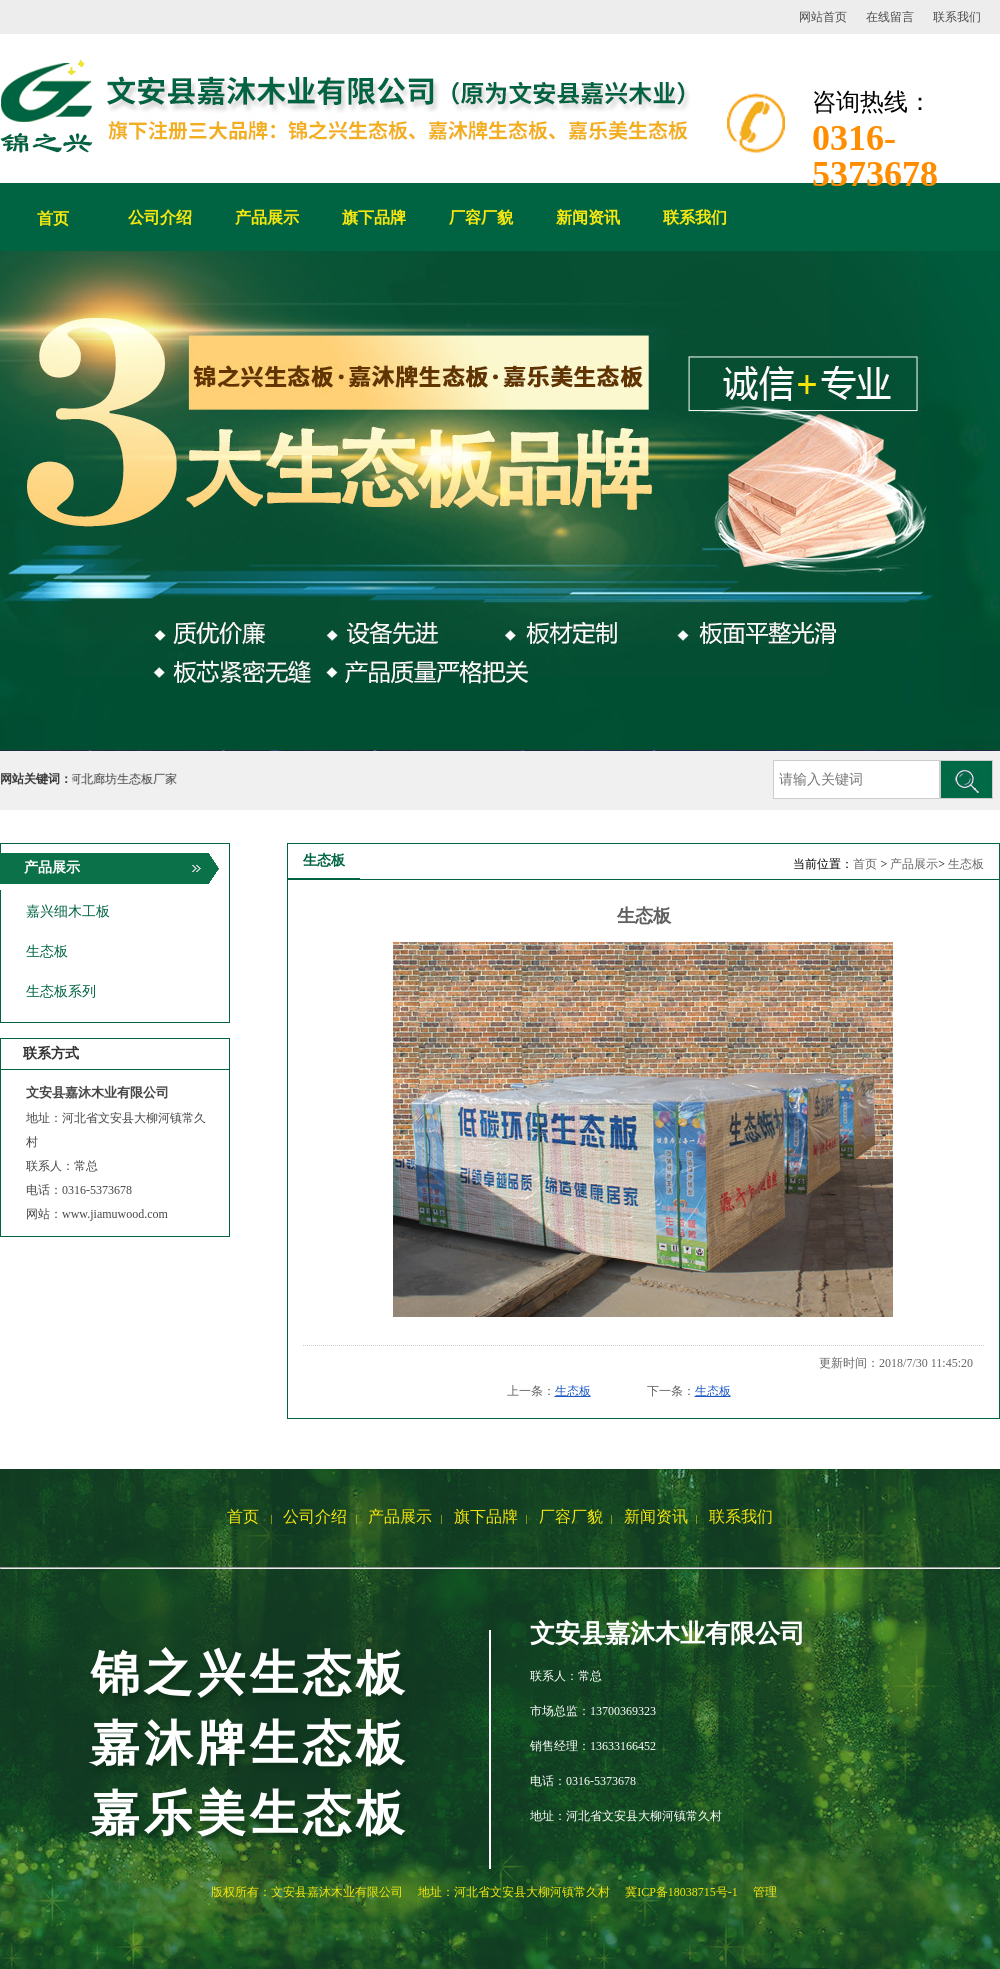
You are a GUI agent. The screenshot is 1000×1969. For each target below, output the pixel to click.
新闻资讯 (656, 1516)
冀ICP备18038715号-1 (681, 1892)
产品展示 (914, 864)
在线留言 (890, 17)
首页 (53, 218)
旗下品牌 (486, 1516)
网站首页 (823, 17)
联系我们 (957, 17)
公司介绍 (315, 1516)
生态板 (966, 864)
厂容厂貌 (571, 1516)
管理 (765, 1892)
